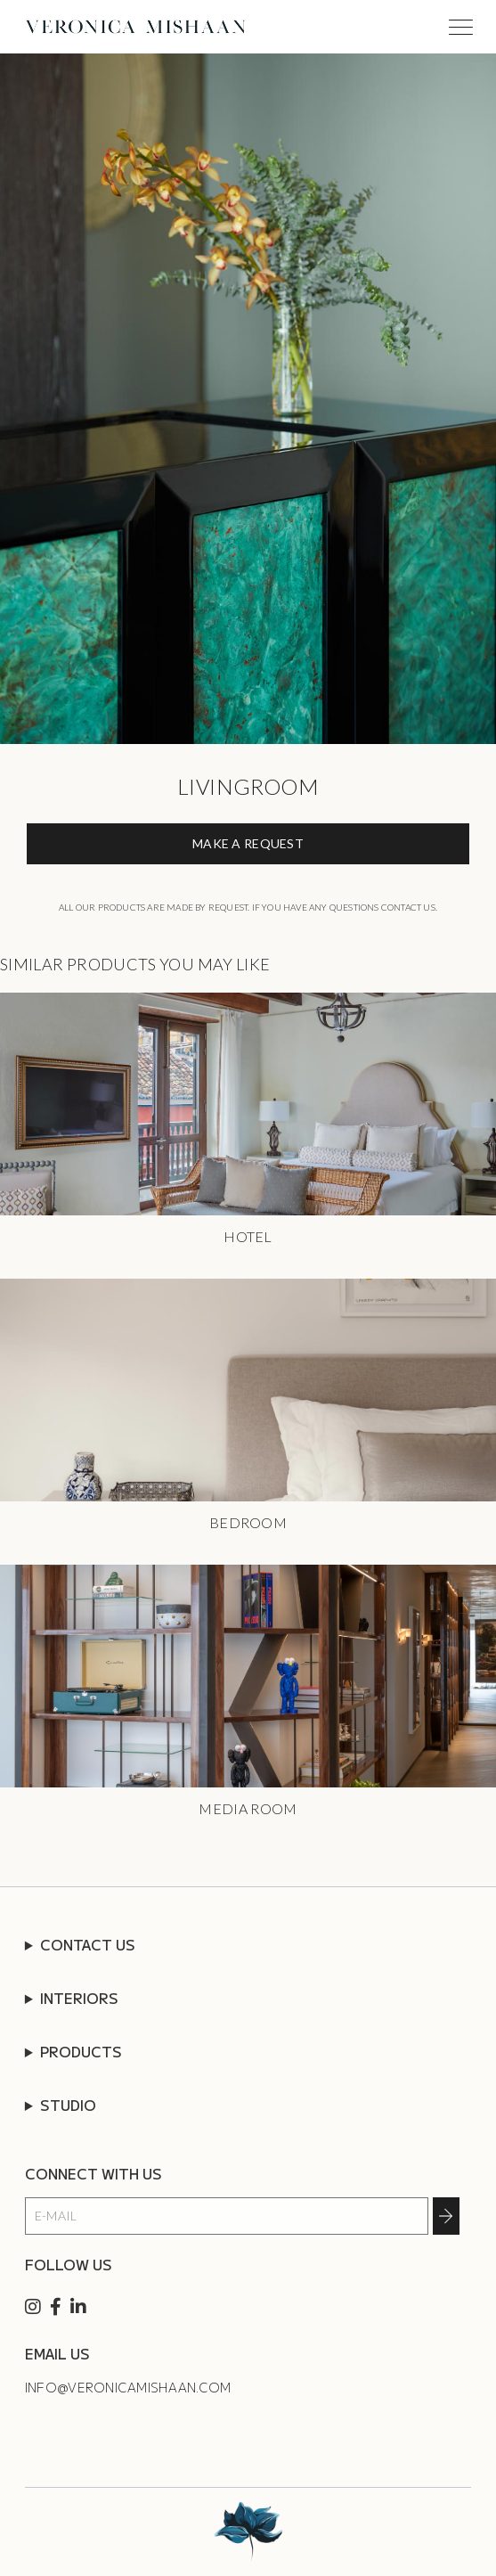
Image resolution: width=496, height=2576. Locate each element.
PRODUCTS (81, 2051)
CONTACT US (87, 1944)
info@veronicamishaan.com (128, 2387)
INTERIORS (79, 1998)
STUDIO (68, 2105)
